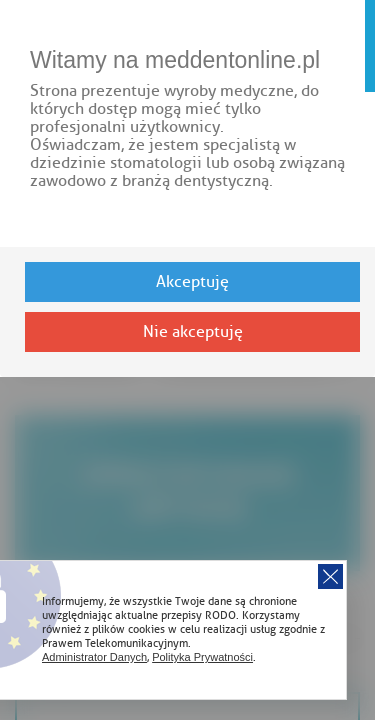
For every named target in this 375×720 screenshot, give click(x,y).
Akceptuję (192, 282)
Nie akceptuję (193, 332)
